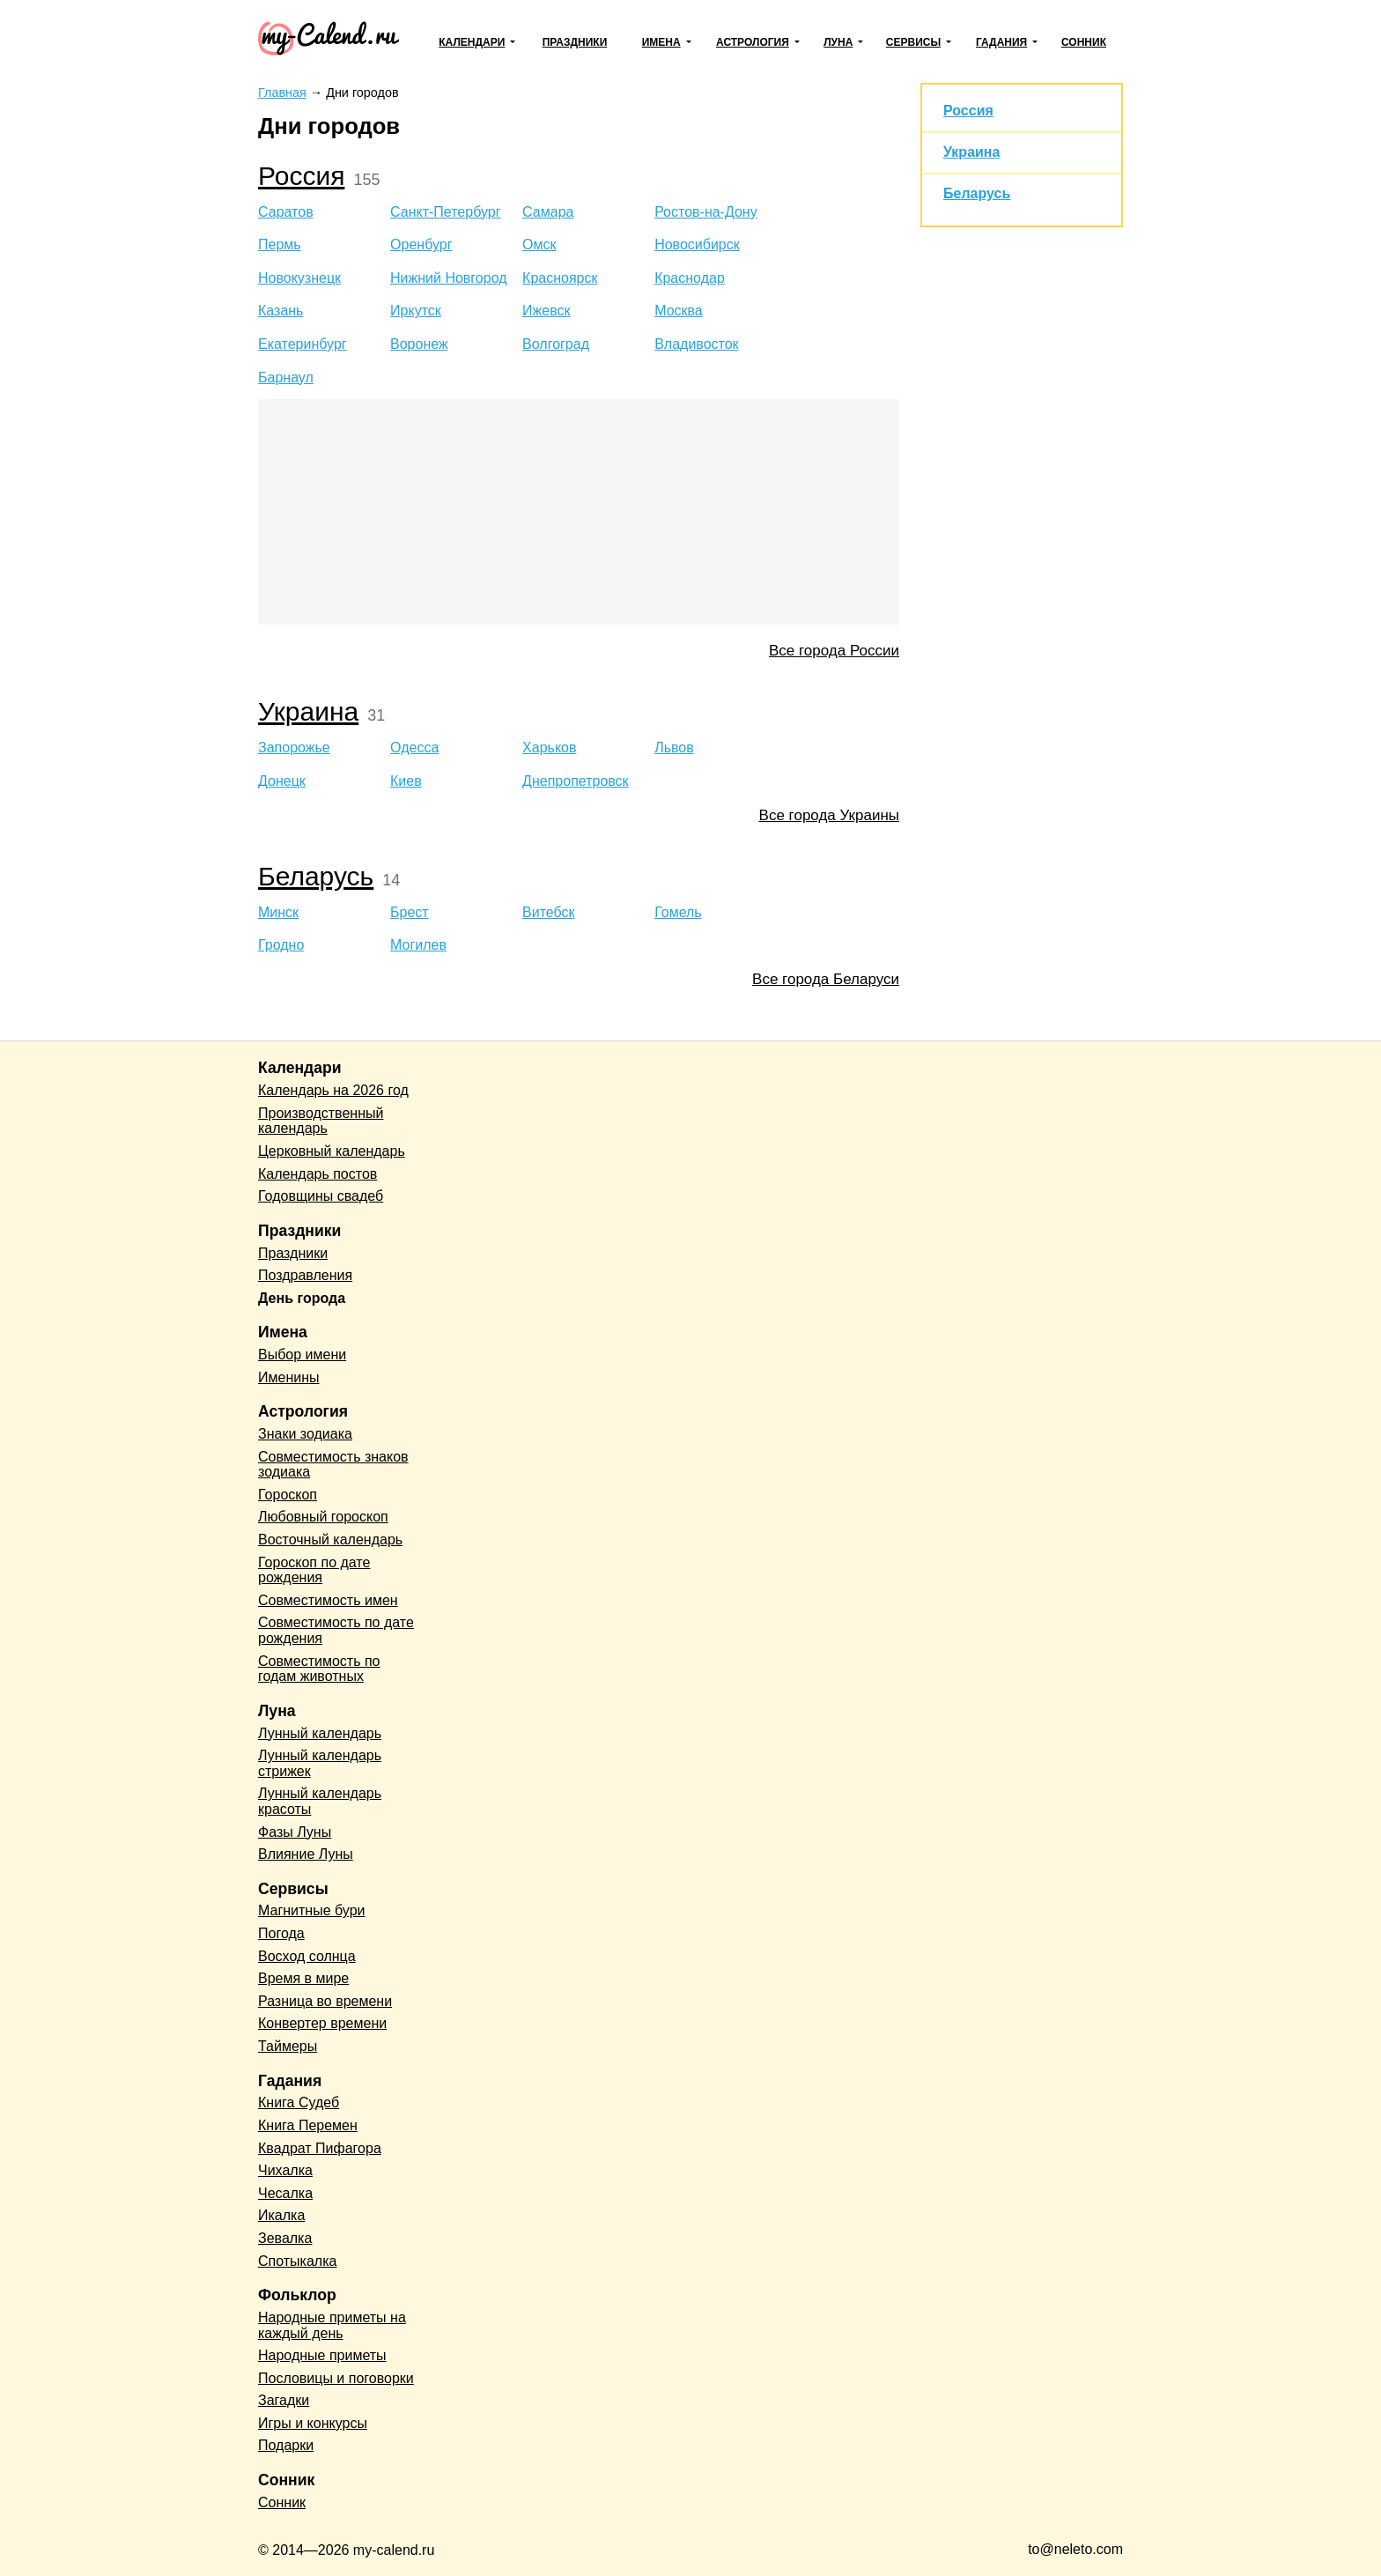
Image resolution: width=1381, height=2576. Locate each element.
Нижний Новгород (448, 277)
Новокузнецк (299, 277)
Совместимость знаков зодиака (333, 1464)
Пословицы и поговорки (336, 2378)
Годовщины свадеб (320, 1195)
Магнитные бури (312, 1910)
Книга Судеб (298, 2102)
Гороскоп (287, 1494)
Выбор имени (302, 1354)
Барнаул (286, 377)
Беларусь (315, 876)
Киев (406, 781)
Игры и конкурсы (312, 2423)
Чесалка (285, 2193)
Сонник (1083, 42)
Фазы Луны (294, 1832)
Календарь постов (317, 1173)
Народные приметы (322, 2355)
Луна (838, 42)
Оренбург (421, 244)
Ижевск (546, 310)
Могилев (418, 944)
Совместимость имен (328, 1600)
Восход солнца (307, 1956)
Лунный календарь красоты (319, 1801)
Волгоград (555, 344)
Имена (661, 42)
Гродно (281, 944)
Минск (278, 912)
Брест (409, 912)
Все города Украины (829, 815)
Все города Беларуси (825, 979)
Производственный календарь (320, 1121)
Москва (678, 310)
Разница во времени (325, 2001)
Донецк (282, 781)
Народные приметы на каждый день (332, 2325)
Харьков (549, 747)
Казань (280, 310)
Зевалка (285, 2238)
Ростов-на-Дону (705, 211)
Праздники (575, 42)
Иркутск (415, 310)
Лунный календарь (319, 1733)
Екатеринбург (302, 344)
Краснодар (689, 277)
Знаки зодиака (305, 1433)
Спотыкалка (297, 2261)
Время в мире (303, 1978)
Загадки (283, 2400)
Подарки (286, 2445)
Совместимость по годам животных (319, 1669)
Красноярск (559, 277)
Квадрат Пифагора (319, 2148)
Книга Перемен (308, 2125)
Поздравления (305, 1275)
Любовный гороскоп (323, 1516)
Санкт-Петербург (445, 211)
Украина (308, 711)
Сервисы (913, 42)
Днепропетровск (575, 781)
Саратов (286, 211)
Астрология (752, 42)
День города (301, 1298)
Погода (281, 1933)
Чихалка (285, 2170)
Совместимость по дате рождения (336, 1630)
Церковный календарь (331, 1151)
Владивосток (696, 344)
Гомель (678, 912)
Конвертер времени (322, 2023)
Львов (674, 747)
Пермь (279, 244)
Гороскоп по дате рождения (314, 1570)
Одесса (414, 747)
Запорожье (294, 747)
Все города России (834, 650)
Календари (472, 42)
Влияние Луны (305, 1854)
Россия (301, 175)
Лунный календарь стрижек (319, 1763)
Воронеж (419, 344)
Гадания (1001, 42)
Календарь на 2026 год (333, 1090)
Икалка (281, 2215)
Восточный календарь (330, 1539)
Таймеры (287, 2046)
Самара (547, 211)
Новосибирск (697, 244)
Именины (289, 1377)
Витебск (548, 912)
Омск (539, 244)
